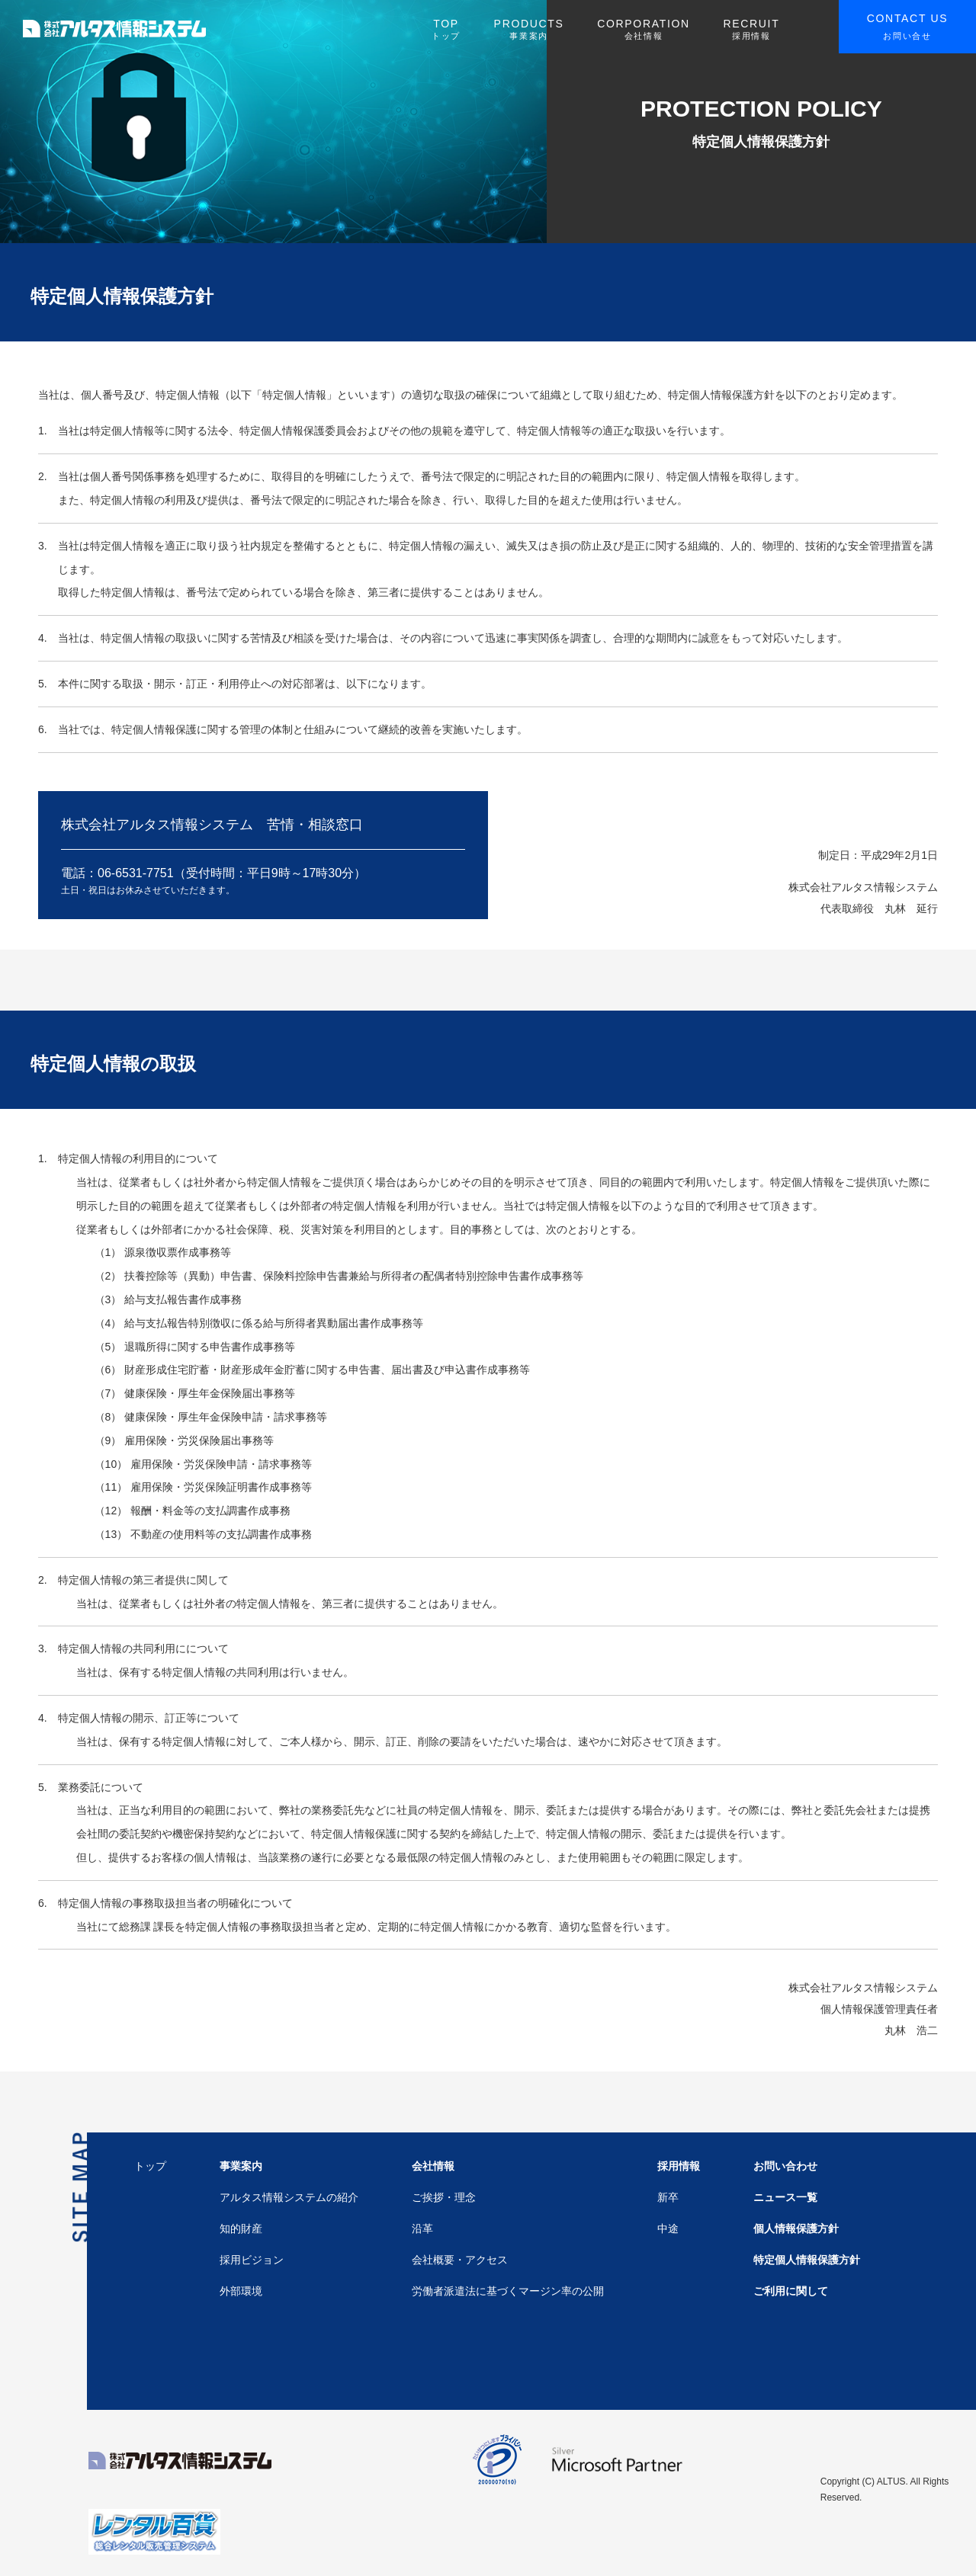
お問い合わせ (785, 2166)
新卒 (668, 2197)
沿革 (422, 2228)
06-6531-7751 (136, 873)
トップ (150, 2166)
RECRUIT (751, 30)
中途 (668, 2228)
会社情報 (433, 2166)
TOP (446, 30)
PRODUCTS (529, 30)
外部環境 (241, 2291)
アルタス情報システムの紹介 (289, 2197)
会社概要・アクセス (460, 2260)
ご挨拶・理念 (444, 2197)
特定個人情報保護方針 (806, 2260)
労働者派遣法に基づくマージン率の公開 (508, 2291)
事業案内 (241, 2166)
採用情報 (678, 2166)
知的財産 (241, 2228)
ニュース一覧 (785, 2197)
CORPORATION (643, 30)
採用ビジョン (252, 2260)
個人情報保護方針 (796, 2228)
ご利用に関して (790, 2291)
